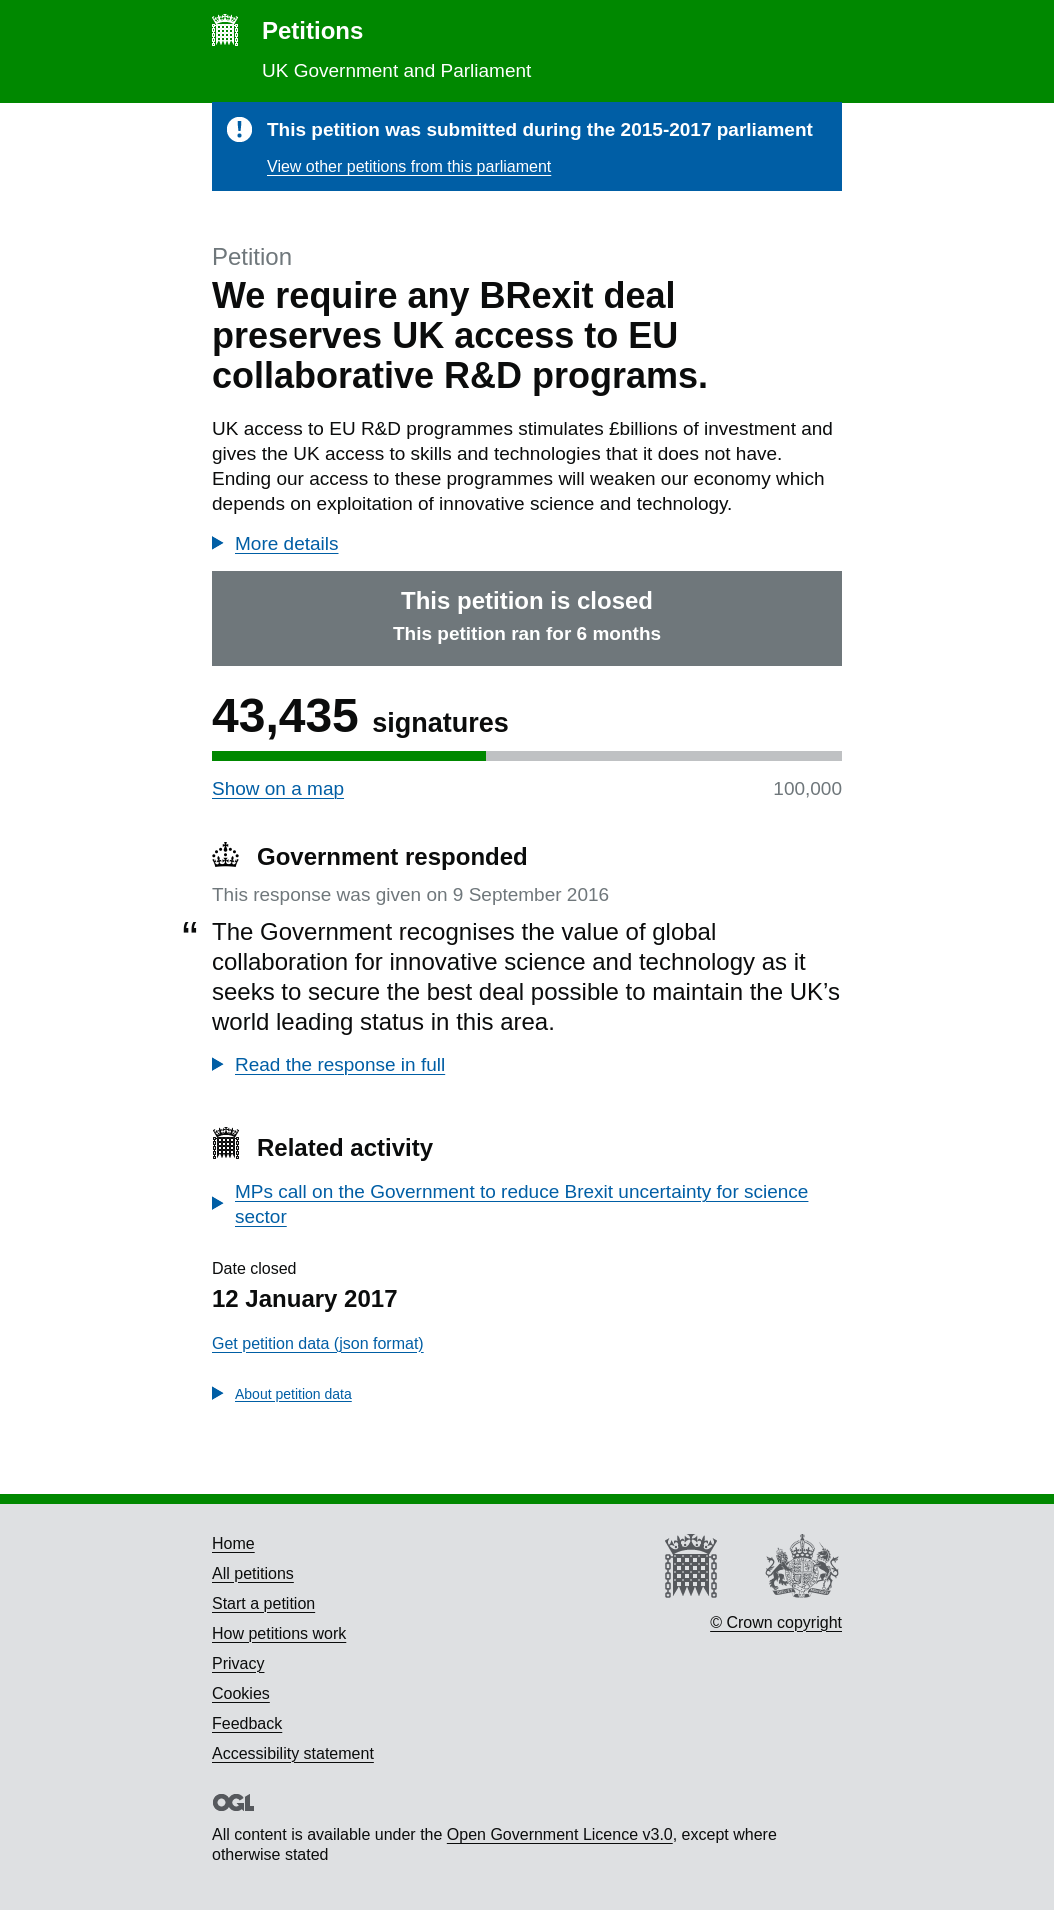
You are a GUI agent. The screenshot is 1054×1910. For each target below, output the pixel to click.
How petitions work (279, 1633)
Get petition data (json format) (318, 1343)
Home (233, 1543)
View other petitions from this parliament (409, 166)
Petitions (312, 30)
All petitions (253, 1573)
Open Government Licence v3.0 (560, 1834)
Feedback (247, 1723)
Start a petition (263, 1603)
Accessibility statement (293, 1753)
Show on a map (278, 788)
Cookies (241, 1693)
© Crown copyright (776, 1622)
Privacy (238, 1663)
